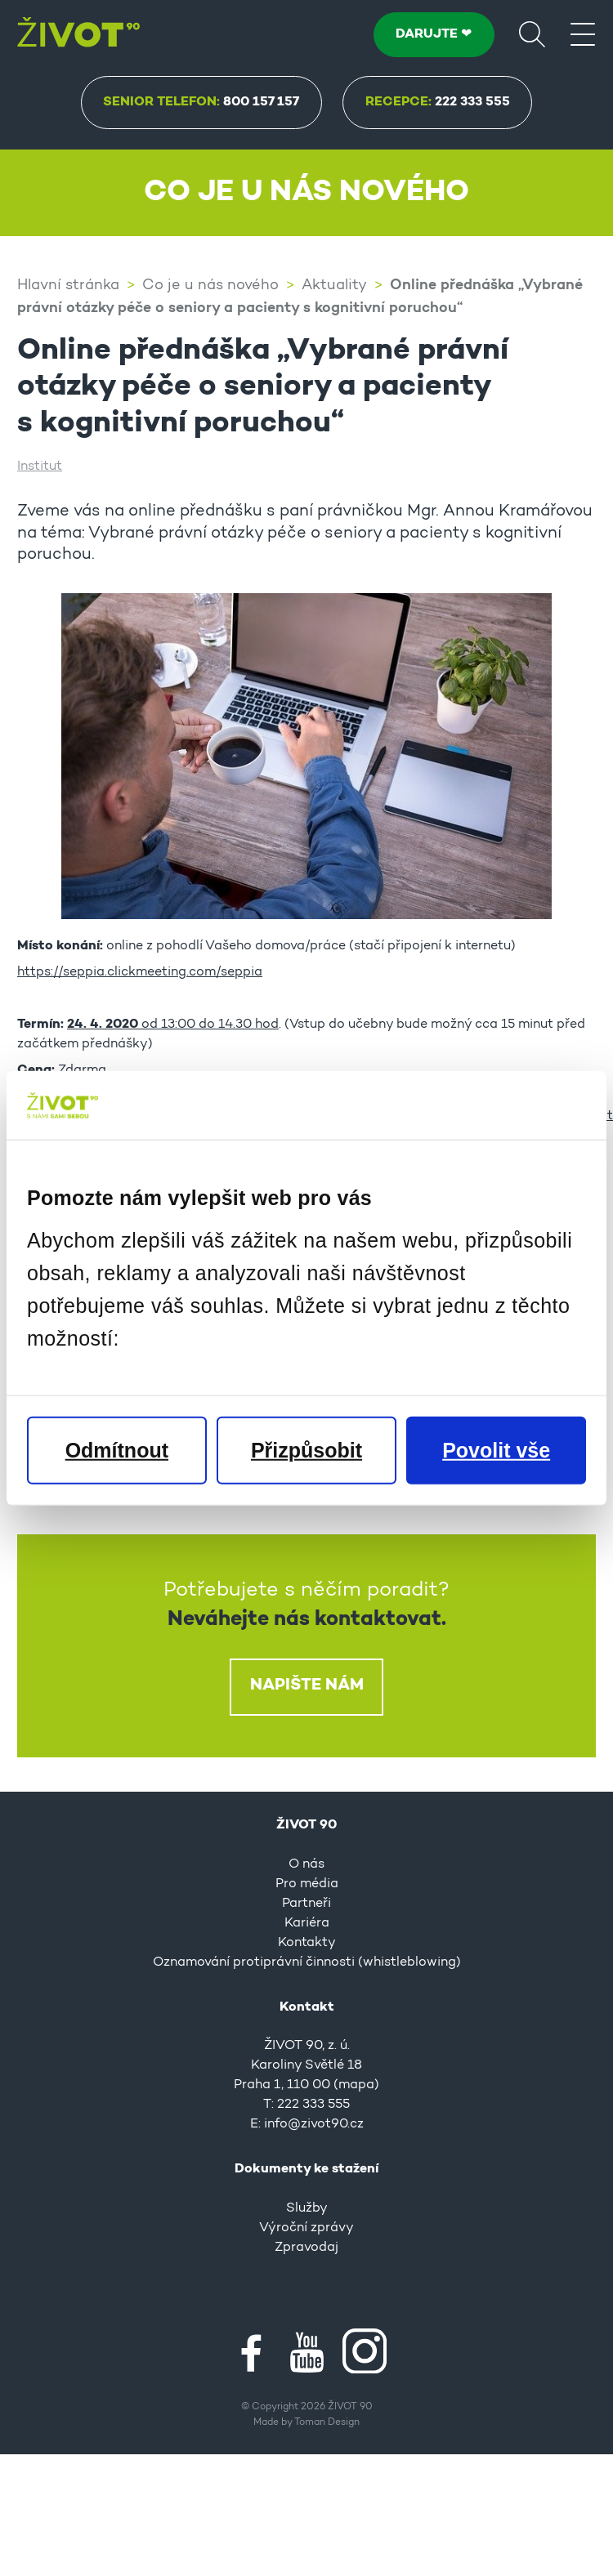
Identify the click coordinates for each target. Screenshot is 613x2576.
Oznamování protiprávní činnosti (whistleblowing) (307, 1960)
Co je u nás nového (210, 285)
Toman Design (327, 2421)
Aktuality (334, 285)
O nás (306, 1862)
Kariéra (306, 1921)
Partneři (306, 1902)
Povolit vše (496, 1450)
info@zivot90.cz (314, 2122)
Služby (307, 2206)
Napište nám (307, 1684)
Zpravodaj (306, 2245)
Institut (39, 464)
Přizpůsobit (306, 1450)
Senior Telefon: (201, 102)
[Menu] (583, 33)
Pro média (306, 1882)
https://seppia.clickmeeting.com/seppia (139, 970)
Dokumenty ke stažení (306, 2167)
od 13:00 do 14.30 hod (173, 1022)
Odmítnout (116, 1450)
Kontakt (307, 2005)
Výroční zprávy (306, 2226)
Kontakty (307, 1941)
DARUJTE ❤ (434, 34)
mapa (356, 2083)
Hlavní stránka (68, 285)
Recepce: (437, 102)
